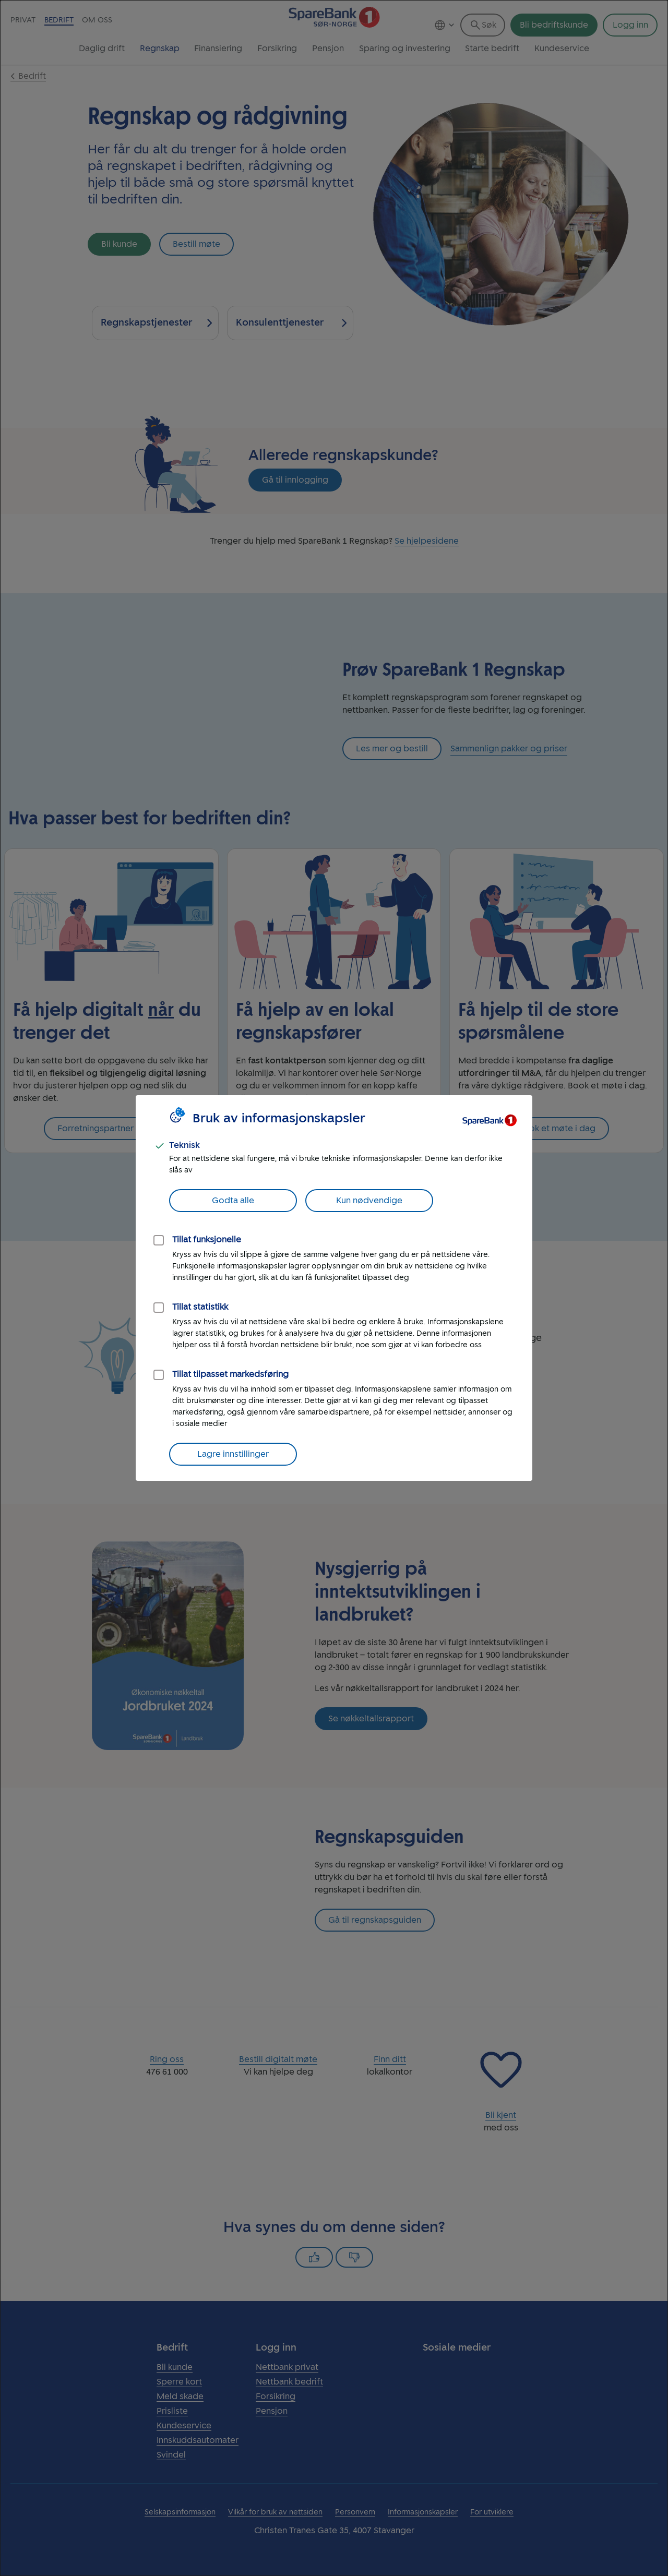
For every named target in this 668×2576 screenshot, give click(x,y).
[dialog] (334, 1288)
